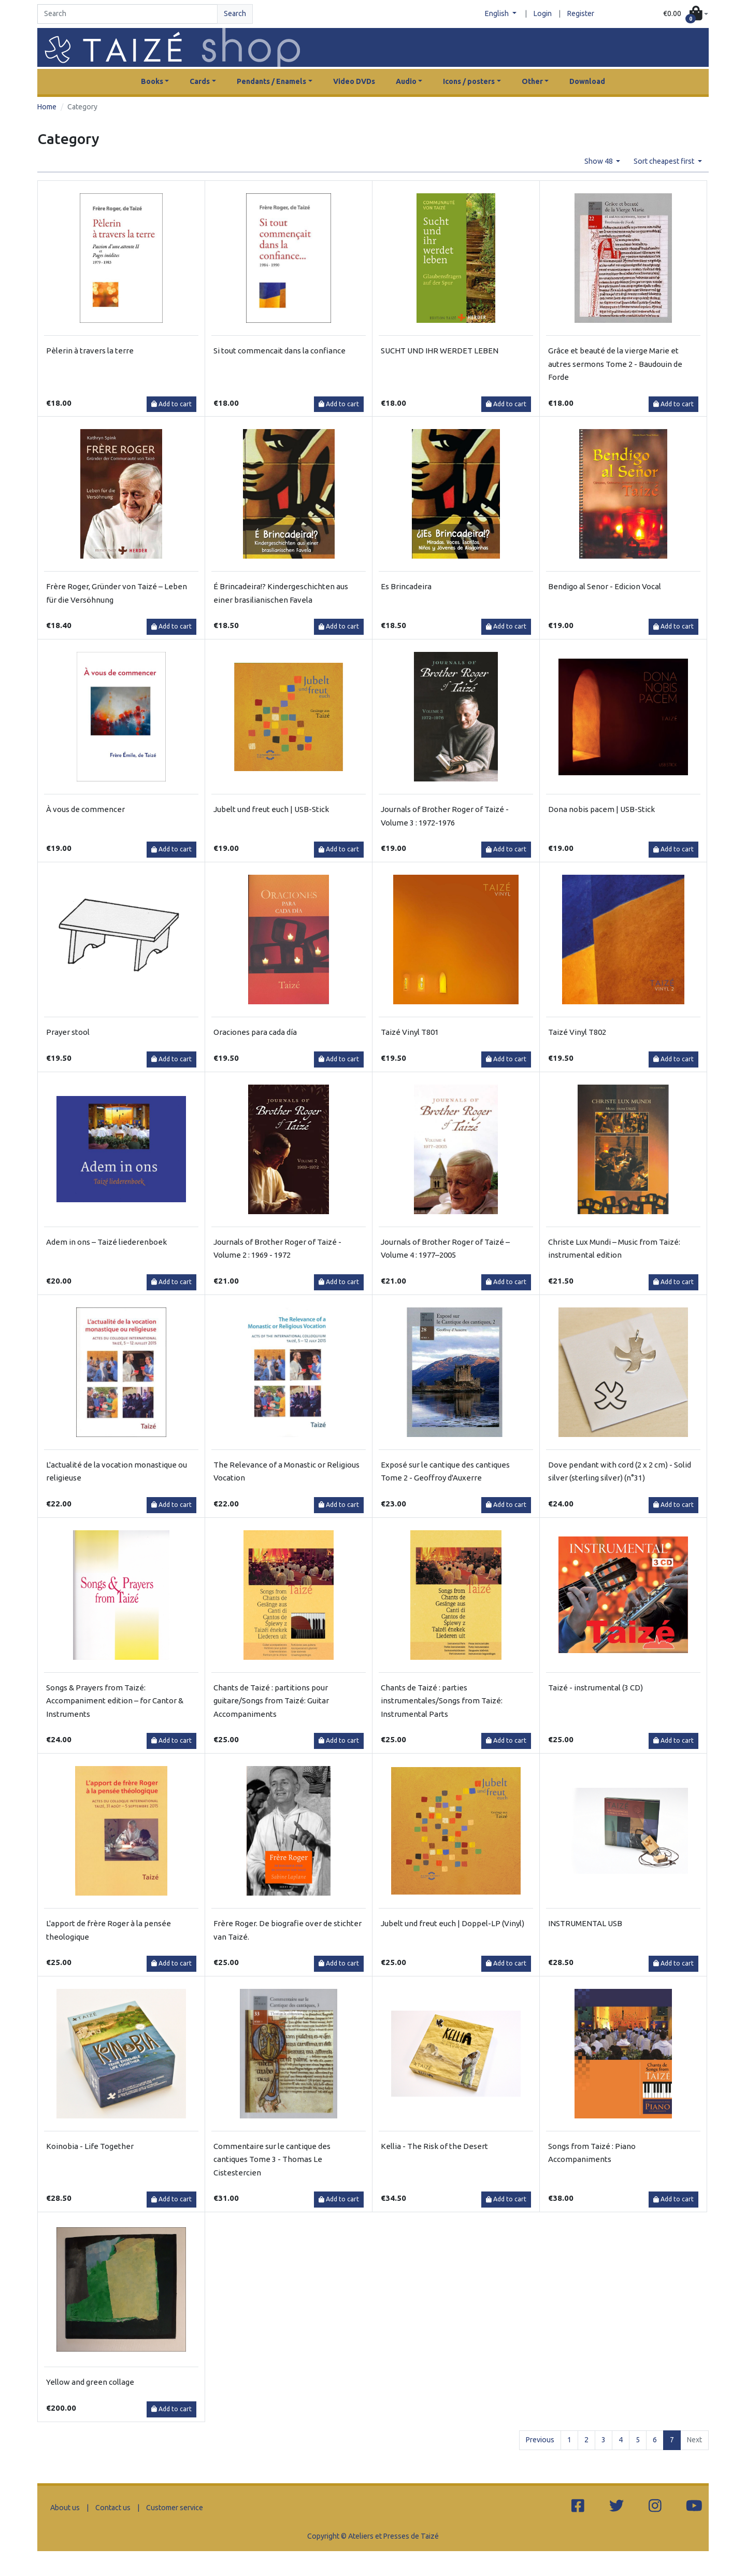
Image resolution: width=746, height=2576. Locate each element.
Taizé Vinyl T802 (577, 1032)
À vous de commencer (85, 809)
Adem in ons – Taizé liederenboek (106, 1241)
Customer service (174, 2507)
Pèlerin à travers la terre (90, 350)
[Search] (127, 14)
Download (587, 81)
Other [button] (532, 81)
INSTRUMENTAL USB (585, 1923)
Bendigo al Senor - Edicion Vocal (604, 586)
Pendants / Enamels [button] (271, 81)
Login (543, 13)
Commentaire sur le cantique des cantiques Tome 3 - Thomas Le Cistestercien (272, 2159)
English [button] (497, 13)
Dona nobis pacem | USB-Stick (601, 809)
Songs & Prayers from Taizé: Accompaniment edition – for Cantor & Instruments (114, 1700)
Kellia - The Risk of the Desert (434, 2146)
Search (235, 13)
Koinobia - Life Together (90, 2146)
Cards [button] (200, 81)
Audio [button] (406, 81)
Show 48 (599, 161)
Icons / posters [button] (469, 81)
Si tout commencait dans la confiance (279, 350)
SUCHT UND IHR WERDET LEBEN (439, 350)
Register (580, 13)
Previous (540, 2440)
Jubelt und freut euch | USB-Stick (271, 809)
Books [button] (152, 81)
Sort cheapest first (665, 161)
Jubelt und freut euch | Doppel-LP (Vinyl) (452, 1923)
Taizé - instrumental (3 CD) (595, 1687)
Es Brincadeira (406, 586)
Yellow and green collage (90, 2382)
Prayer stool (68, 1032)
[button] (686, 14)
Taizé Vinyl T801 (410, 1032)
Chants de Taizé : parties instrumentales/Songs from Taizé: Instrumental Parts (442, 1700)
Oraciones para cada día (255, 1032)
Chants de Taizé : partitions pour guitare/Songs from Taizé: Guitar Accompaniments (271, 1700)
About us (65, 2507)
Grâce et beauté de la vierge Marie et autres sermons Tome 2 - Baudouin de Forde (615, 363)
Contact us (113, 2507)
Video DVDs (354, 81)
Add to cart (171, 404)
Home (46, 107)
